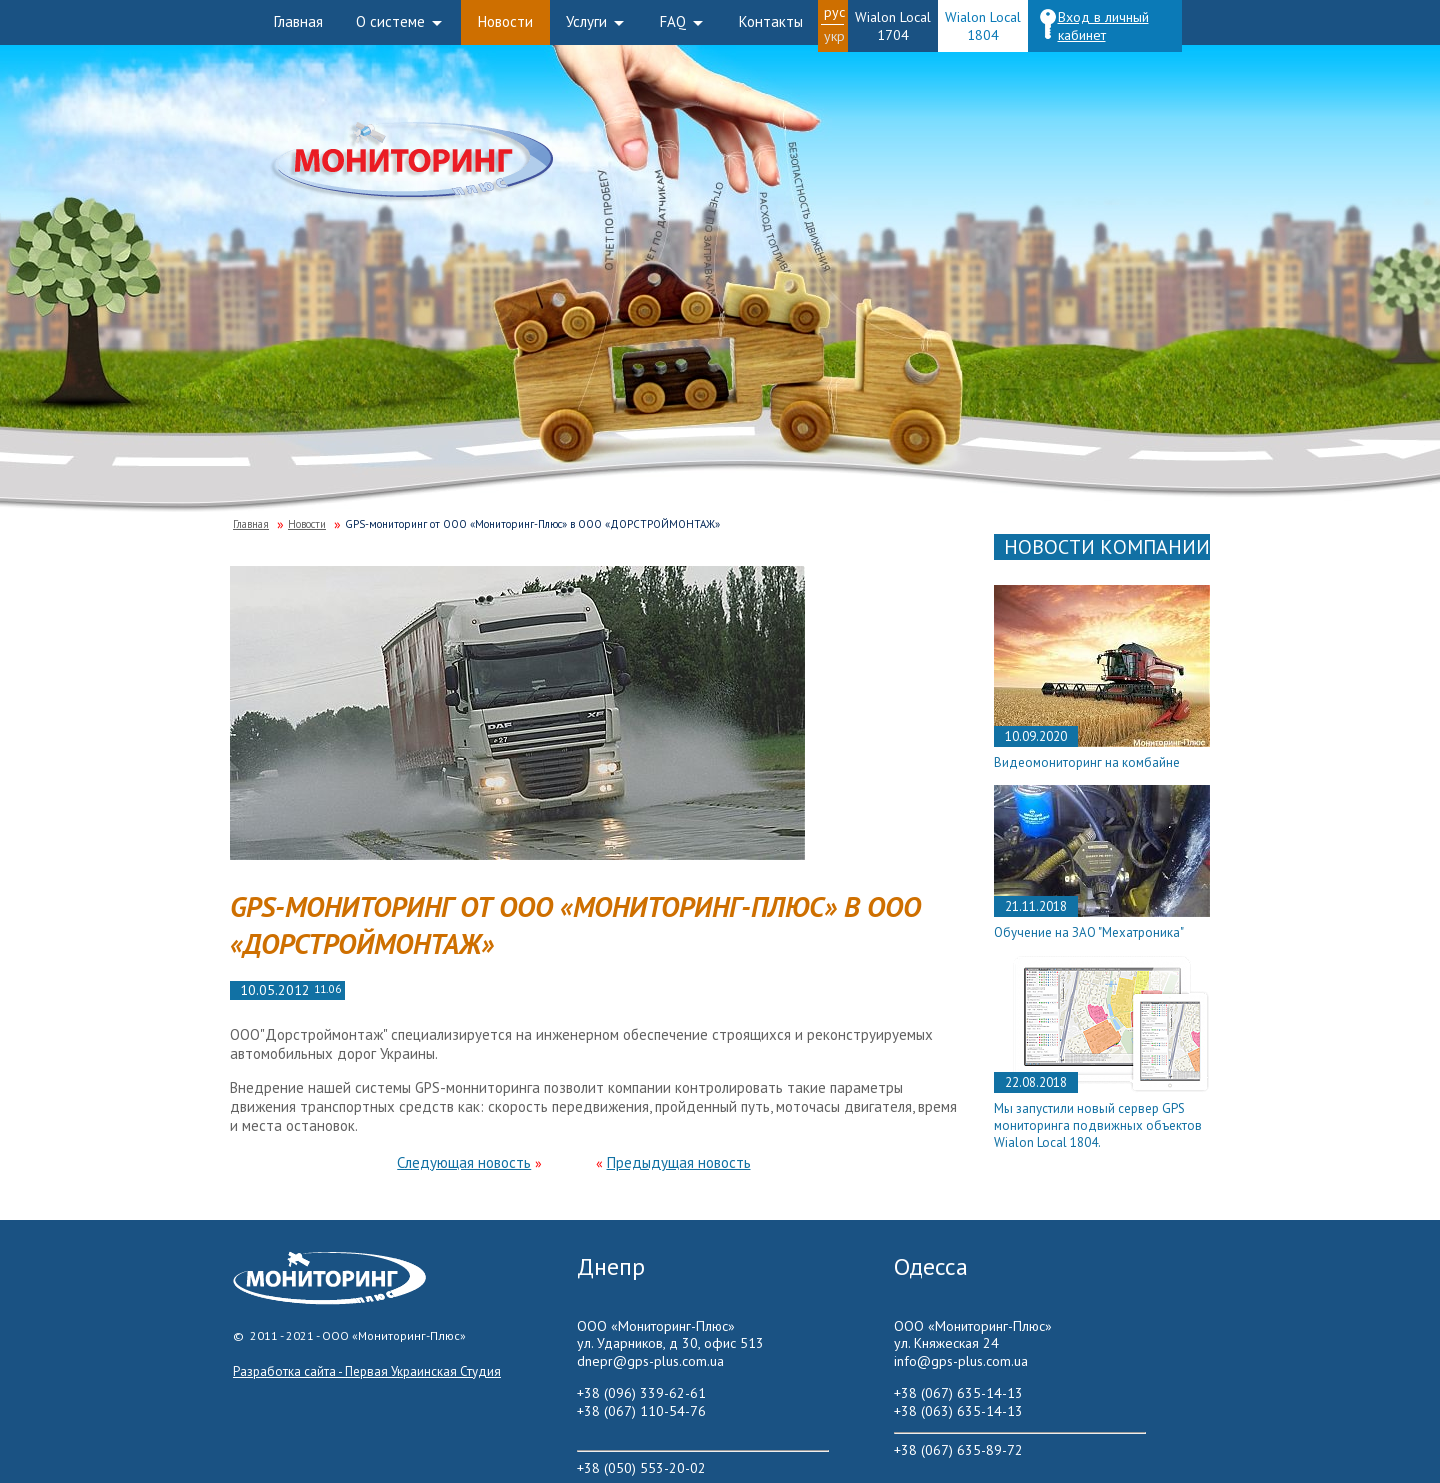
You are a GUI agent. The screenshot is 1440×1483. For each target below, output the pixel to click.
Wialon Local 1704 (893, 26)
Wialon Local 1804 (983, 26)
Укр (834, 36)
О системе (390, 21)
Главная (298, 21)
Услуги (586, 21)
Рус (834, 12)
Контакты (771, 21)
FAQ (673, 21)
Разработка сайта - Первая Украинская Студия (367, 1371)
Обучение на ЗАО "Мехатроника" (1089, 932)
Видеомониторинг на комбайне (1087, 762)
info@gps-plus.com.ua (961, 1361)
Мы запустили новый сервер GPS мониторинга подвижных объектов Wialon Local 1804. (1098, 1125)
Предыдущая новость (679, 1162)
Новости (505, 21)
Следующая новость (464, 1162)
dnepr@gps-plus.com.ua (650, 1361)
